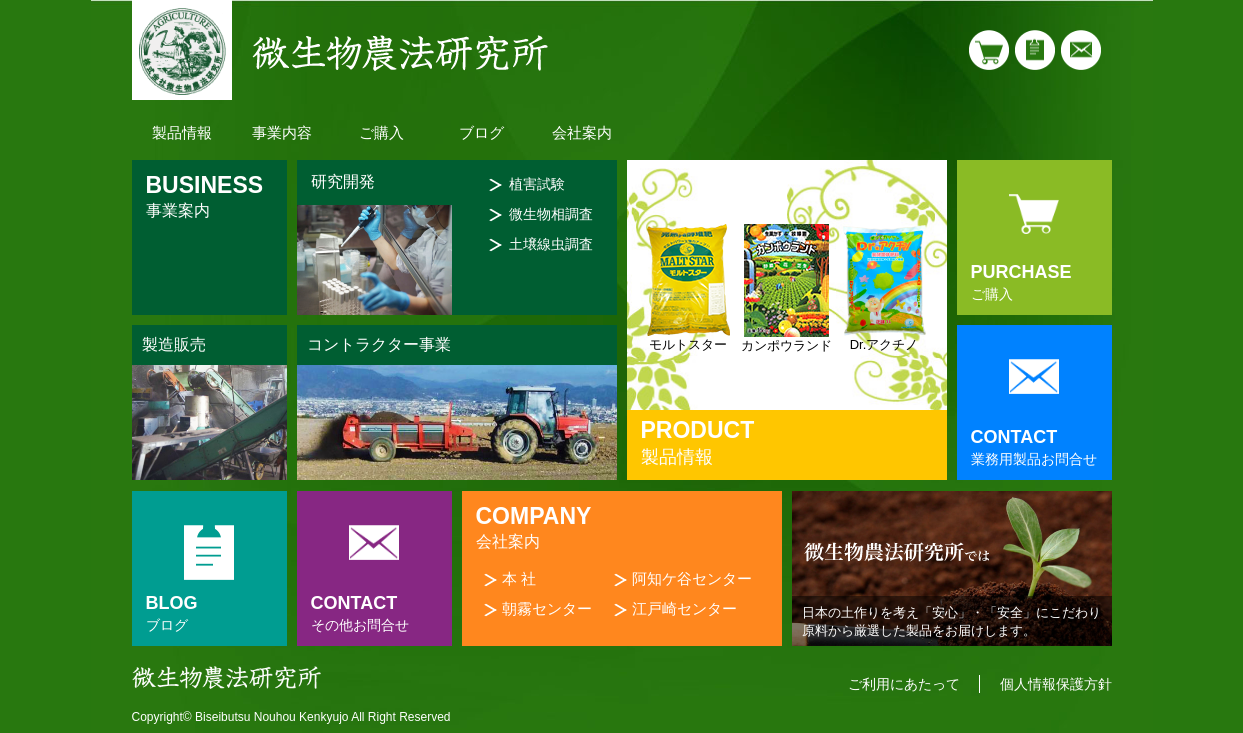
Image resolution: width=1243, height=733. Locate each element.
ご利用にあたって (904, 684)
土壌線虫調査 (551, 244)
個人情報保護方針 (1056, 684)
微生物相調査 (551, 214)
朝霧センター (547, 608)
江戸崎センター (684, 608)
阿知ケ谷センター (692, 578)
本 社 (519, 578)
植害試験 (537, 184)
